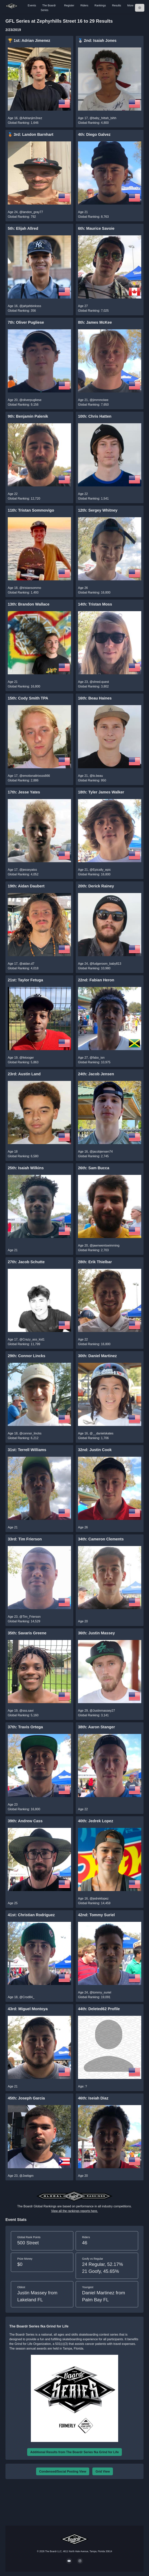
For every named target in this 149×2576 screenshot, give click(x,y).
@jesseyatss (28, 869)
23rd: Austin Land (24, 1074)
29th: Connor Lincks (26, 1356)
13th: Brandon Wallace (28, 604)
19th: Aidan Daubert (26, 886)
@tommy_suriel (100, 1992)
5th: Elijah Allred (23, 228)
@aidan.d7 (27, 963)
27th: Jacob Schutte (26, 1262)
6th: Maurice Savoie (96, 228)
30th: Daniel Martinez (97, 1356)
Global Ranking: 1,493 (23, 592)
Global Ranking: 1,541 (93, 498)
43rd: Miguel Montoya (28, 2009)
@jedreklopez (99, 1898)
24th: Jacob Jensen (96, 1074)
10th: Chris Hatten (94, 416)
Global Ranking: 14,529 (24, 1621)
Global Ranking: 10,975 (94, 1062)
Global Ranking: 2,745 (93, 1156)
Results (116, 5)
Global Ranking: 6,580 (23, 1156)
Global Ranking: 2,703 (93, 1250)
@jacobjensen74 (101, 1151)
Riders (84, 5)
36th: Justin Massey (96, 1633)
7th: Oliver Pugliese (26, 322)
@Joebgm (26, 2175)
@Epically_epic (100, 869)
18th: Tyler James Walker (101, 792)
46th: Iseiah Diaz (93, 2098)
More (130, 5)
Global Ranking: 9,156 (23, 404)
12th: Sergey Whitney (97, 510)
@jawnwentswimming (105, 1245)
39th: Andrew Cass (25, 1821)
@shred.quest (99, 681)
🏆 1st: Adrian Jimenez (29, 40)
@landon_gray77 (31, 212)
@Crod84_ (27, 1997)
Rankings (100, 5)
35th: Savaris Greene (27, 1633)
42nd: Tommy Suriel (96, 1915)
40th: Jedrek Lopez (95, 1821)
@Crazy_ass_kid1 (32, 1339)
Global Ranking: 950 (92, 780)
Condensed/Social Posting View (62, 2471)
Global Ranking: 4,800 (93, 122)
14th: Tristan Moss (95, 604)
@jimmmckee (99, 400)
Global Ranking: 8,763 (93, 216)
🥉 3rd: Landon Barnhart (30, 134)
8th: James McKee (95, 322)
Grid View (102, 2471)
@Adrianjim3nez (30, 118)
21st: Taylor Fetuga (25, 980)
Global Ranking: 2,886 (23, 780)
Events (32, 5)
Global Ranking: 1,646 (23, 122)
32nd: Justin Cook (95, 1450)
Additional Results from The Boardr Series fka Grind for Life (74, 2452)
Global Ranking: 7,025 (93, 310)
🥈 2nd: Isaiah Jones (97, 40)
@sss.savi (26, 1710)
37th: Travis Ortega (25, 1727)
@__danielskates (101, 1433)
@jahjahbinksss (30, 306)
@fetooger (26, 1057)
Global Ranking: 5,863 (23, 1062)
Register (69, 5)
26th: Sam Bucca (93, 1168)
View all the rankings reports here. (74, 2211)
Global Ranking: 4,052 (23, 874)
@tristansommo (30, 587)
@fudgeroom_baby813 (105, 963)
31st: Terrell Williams (27, 1450)
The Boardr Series (48, 8)
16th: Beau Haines (95, 698)
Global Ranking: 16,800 (94, 592)
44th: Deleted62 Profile (99, 2009)
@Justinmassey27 (102, 1710)
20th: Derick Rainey (96, 886)
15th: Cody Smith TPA (28, 698)
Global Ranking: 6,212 (23, 1438)
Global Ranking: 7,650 (93, 404)
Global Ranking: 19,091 (94, 1997)
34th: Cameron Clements (101, 1539)
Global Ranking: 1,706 (93, 1438)
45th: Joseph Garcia (26, 2098)
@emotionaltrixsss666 (34, 775)
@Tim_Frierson (30, 1616)
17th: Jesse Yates (24, 792)
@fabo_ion (97, 1057)
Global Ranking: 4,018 (23, 968)
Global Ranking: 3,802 (93, 686)
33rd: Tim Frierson (25, 1539)
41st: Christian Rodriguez (31, 1915)
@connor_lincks (30, 1433)
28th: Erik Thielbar (95, 1262)
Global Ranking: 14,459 (94, 1903)
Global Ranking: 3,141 (93, 1715)
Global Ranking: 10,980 (94, 968)
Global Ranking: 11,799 (24, 1344)
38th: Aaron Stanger (96, 1727)
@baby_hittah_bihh (103, 118)
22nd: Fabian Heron (96, 980)
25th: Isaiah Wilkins (26, 1168)
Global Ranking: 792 (22, 216)
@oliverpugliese (30, 400)
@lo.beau (96, 775)
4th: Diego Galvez (94, 134)
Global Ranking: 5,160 (23, 1715)
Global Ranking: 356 (22, 310)
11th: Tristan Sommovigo (31, 510)
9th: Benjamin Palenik (28, 416)
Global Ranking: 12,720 (24, 498)
